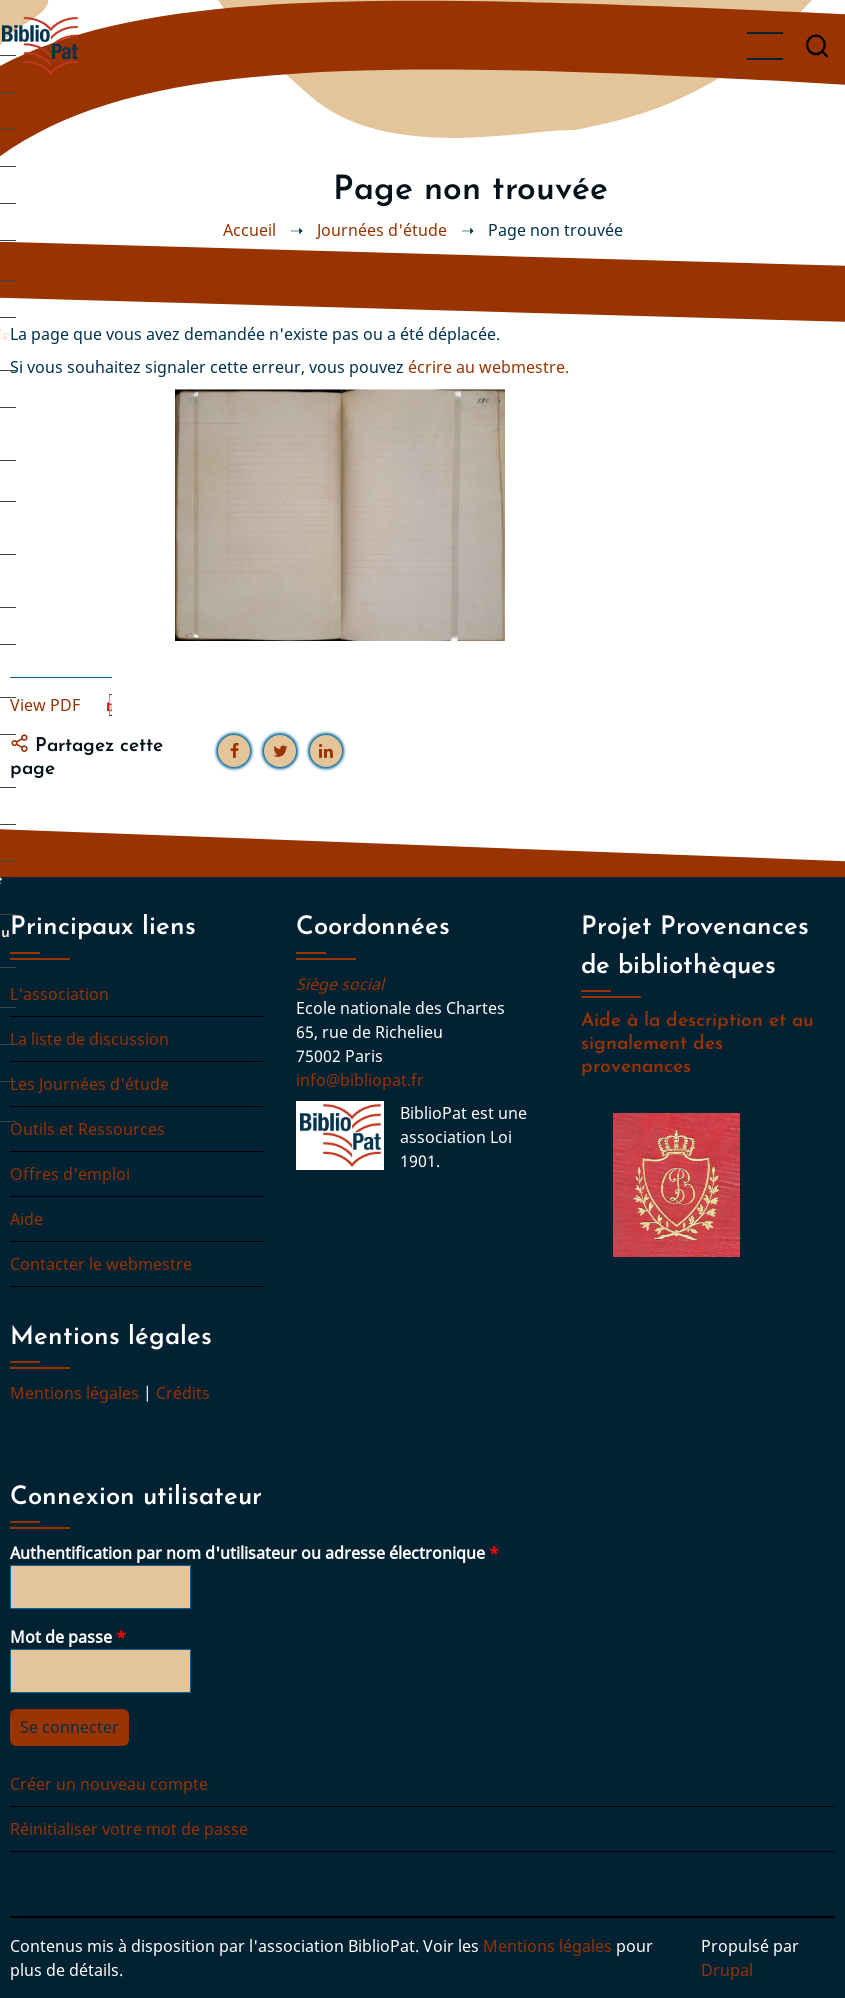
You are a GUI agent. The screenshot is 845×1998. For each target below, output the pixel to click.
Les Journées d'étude (89, 1084)
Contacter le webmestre (101, 1264)
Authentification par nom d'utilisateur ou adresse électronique (247, 1553)
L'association (59, 994)
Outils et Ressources (87, 1129)
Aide (26, 1219)
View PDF (45, 705)
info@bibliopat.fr (360, 1080)
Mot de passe (61, 1637)
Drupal (727, 1970)
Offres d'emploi (70, 1174)
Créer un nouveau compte (109, 1784)
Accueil (249, 230)
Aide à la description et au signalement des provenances (697, 1044)
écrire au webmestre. (488, 367)
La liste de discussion (89, 1039)
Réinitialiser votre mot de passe (129, 1829)
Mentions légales (74, 1393)
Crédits (183, 1393)
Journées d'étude (382, 230)
